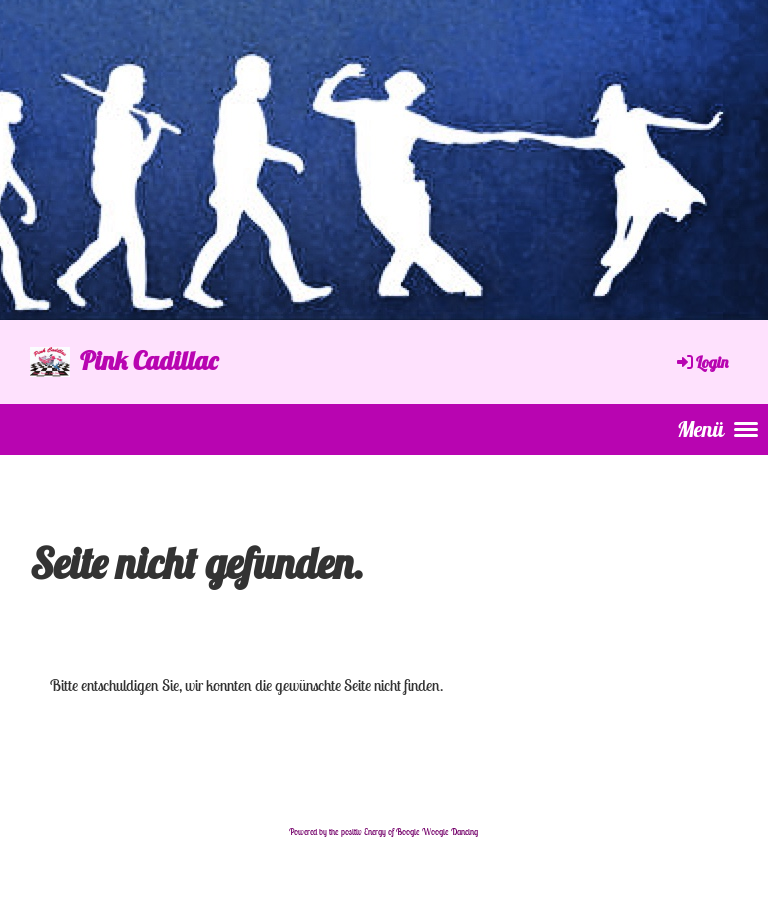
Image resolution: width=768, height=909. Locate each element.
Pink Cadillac (149, 360)
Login (701, 362)
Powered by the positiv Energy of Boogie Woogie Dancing (383, 832)
